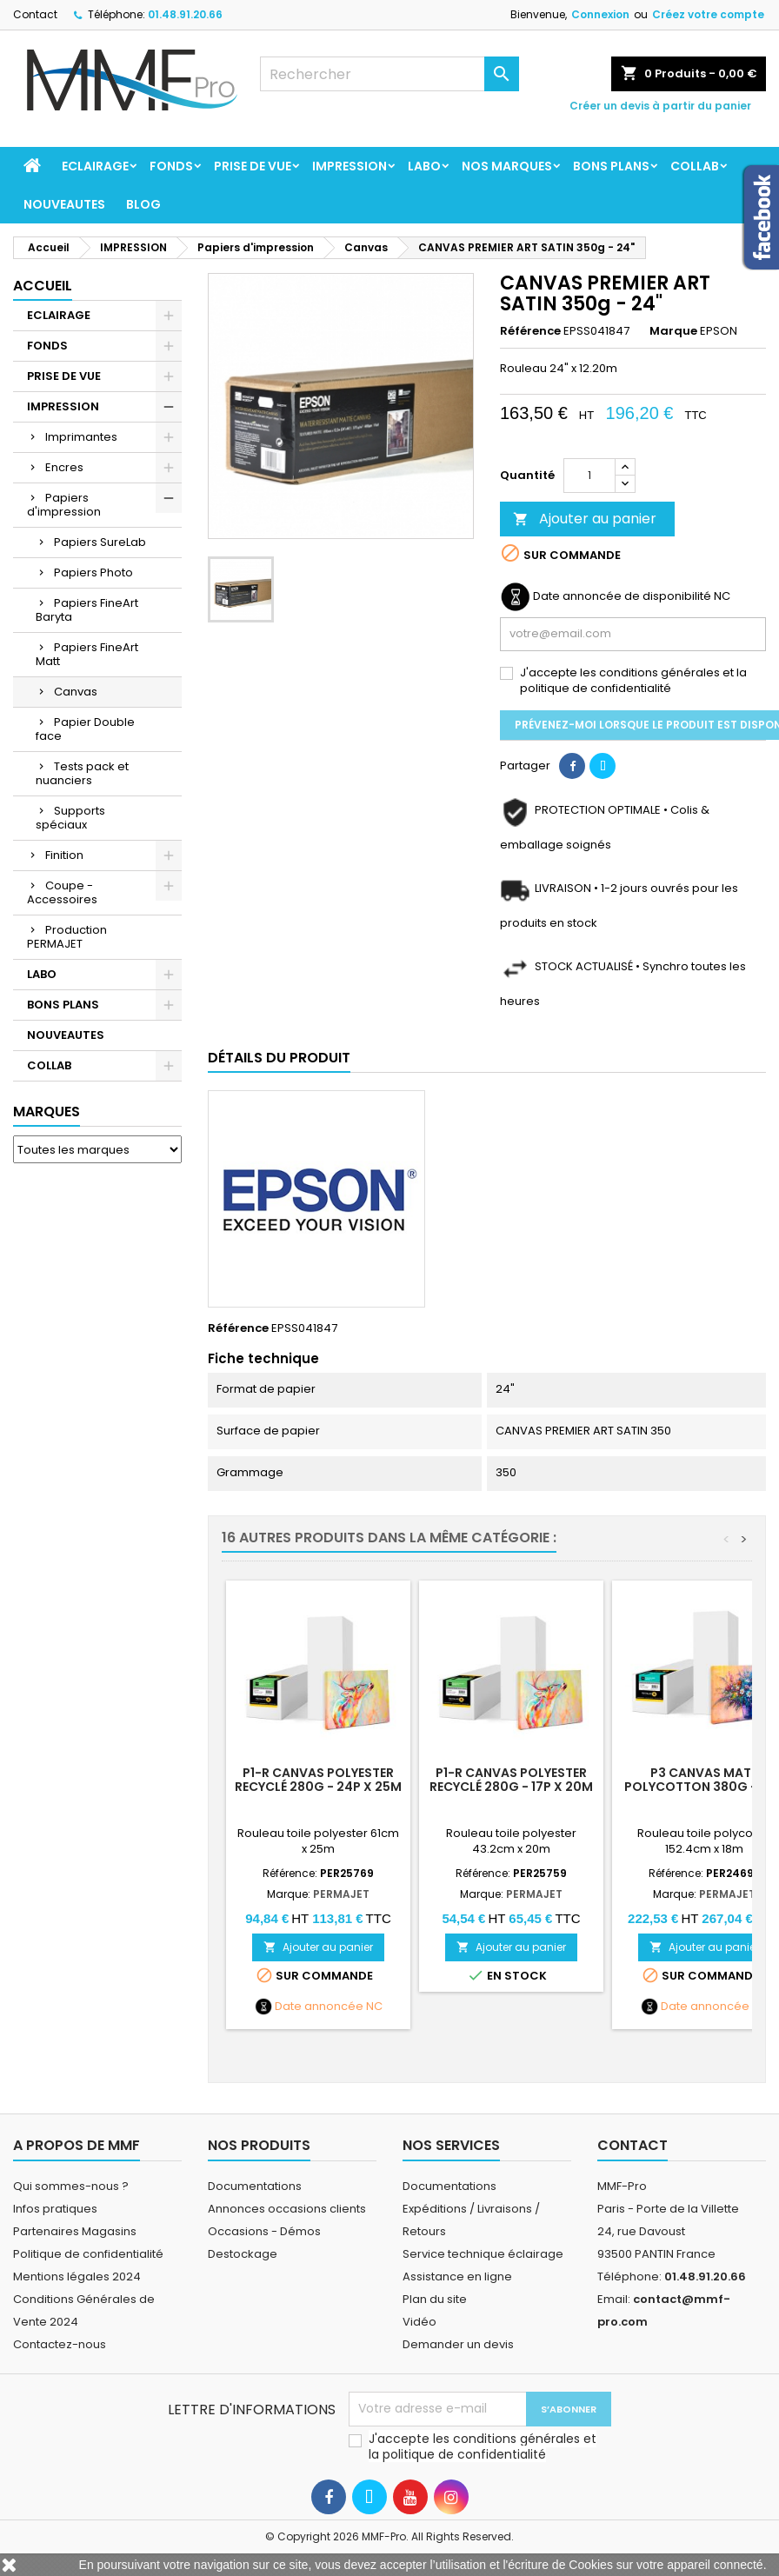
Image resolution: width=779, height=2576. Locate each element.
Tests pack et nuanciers (82, 773)
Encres (64, 467)
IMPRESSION (349, 166)
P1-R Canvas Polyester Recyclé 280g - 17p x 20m (511, 1779)
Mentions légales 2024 (77, 2276)
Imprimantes (81, 437)
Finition (64, 855)
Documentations (255, 2186)
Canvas (75, 691)
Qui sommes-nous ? (71, 2186)
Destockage (242, 2254)
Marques (46, 1112)
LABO (424, 166)
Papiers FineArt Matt (87, 654)
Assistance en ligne (457, 2276)
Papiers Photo (93, 572)
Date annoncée (319, 2006)
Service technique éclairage (483, 2254)
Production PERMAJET (67, 937)
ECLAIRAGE (95, 166)
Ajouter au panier (584, 519)
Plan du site (435, 2299)
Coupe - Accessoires (62, 892)
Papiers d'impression (64, 504)
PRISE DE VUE (252, 166)
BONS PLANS (611, 166)
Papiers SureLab (100, 542)
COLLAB (694, 166)
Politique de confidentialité (88, 2254)
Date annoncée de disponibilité (622, 596)
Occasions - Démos (264, 2231)
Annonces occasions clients (287, 2208)
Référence (530, 331)
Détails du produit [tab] (279, 1058)
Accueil (42, 286)
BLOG (143, 204)
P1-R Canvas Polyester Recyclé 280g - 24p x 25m (318, 1779)
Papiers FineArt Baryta (87, 610)
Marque (673, 331)
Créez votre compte (708, 14)
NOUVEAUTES (64, 204)
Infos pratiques (55, 2208)
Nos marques (507, 166)
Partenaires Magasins (74, 2231)
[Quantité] (589, 475)
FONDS (171, 166)
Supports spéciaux (70, 817)
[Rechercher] (390, 74)
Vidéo (419, 2321)
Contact (35, 14)
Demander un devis (458, 2344)
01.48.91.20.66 (185, 14)
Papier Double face (85, 729)
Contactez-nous (59, 2344)
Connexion (600, 14)
